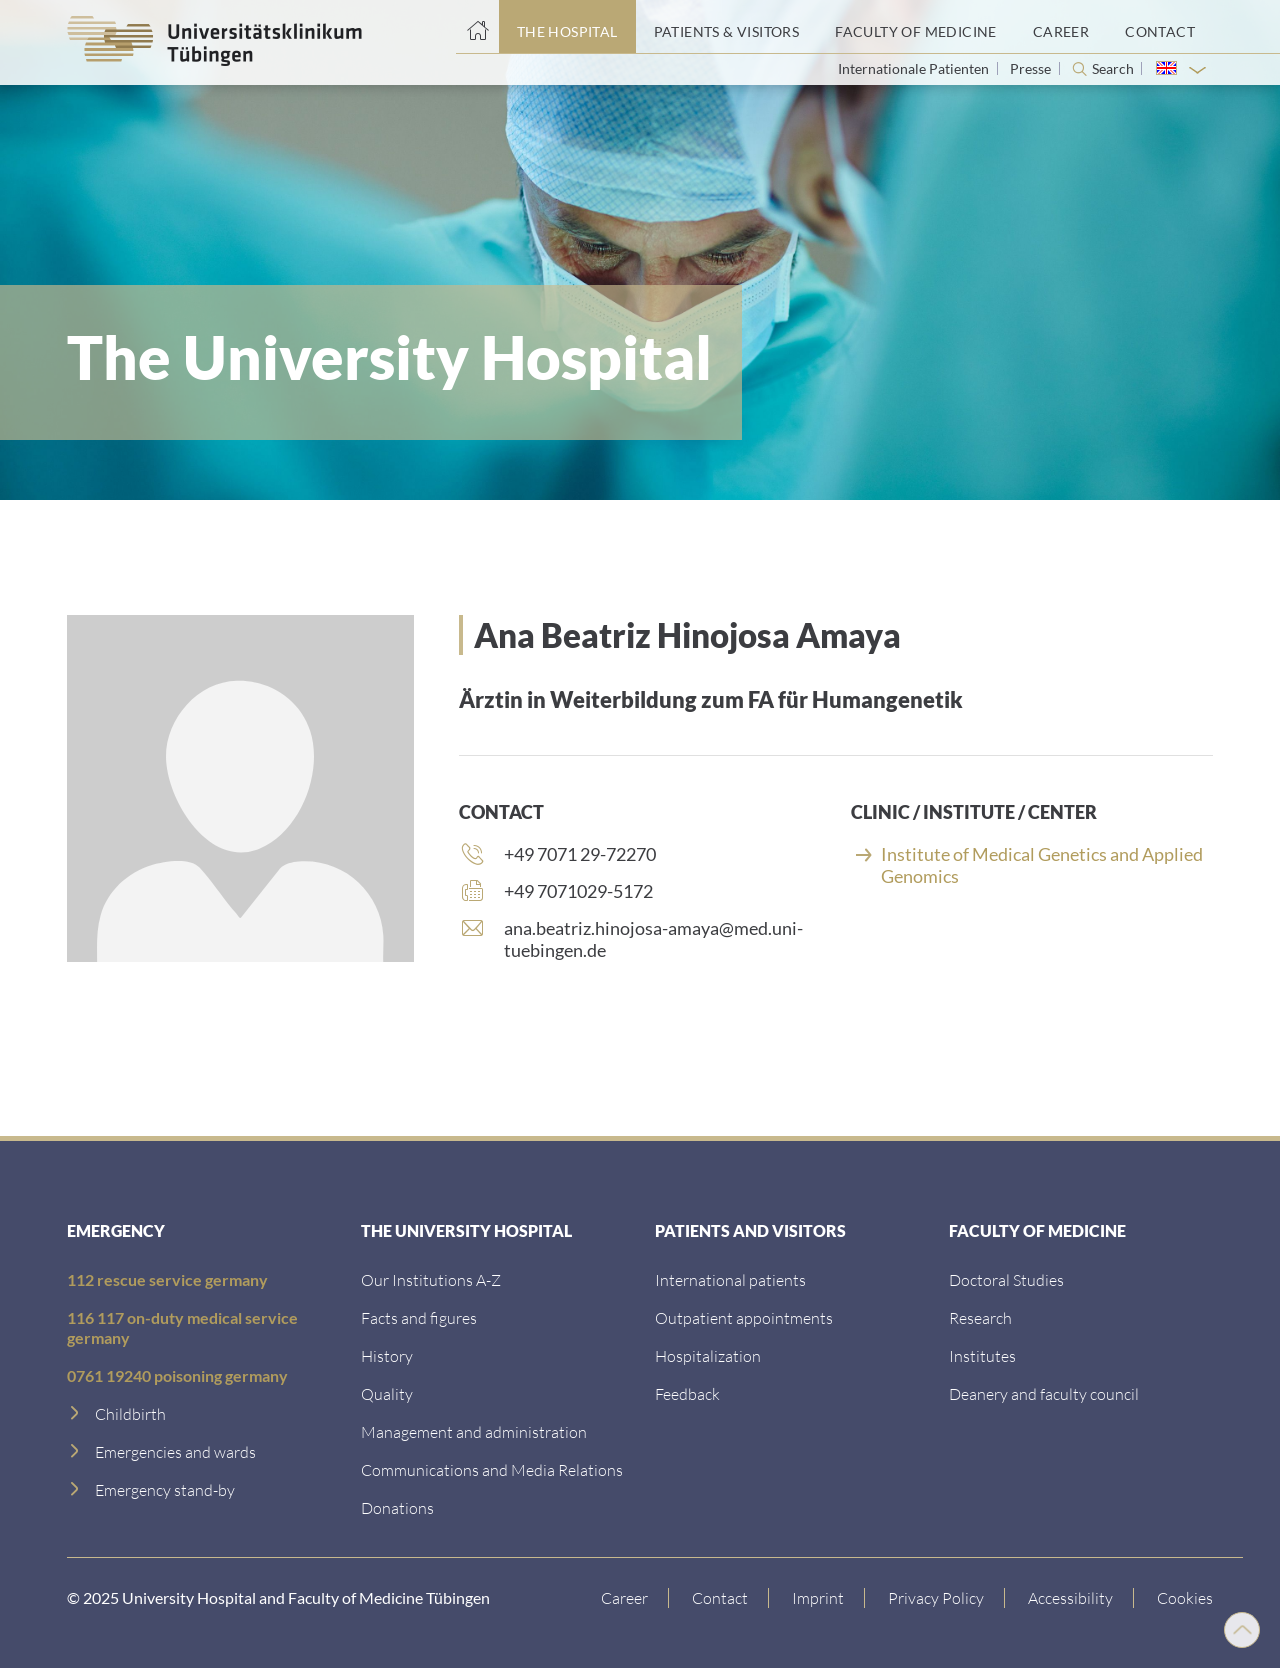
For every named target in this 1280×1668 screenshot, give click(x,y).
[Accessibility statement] (1071, 1598)
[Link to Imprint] (818, 1598)
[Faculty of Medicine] (916, 27)
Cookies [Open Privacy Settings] (1185, 1597)
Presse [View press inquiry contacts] (1032, 68)
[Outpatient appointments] (744, 1317)
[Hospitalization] (708, 1355)
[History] (387, 1355)
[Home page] (477, 27)
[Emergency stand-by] (165, 1489)
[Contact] (1160, 27)
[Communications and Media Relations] (492, 1469)
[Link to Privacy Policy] (936, 1598)
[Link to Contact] (720, 1598)
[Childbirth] (130, 1413)
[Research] (980, 1317)
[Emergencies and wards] (175, 1451)
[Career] (1061, 27)
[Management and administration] (474, 1431)
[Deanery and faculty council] (1044, 1393)
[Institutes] (982, 1355)
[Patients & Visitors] (727, 27)
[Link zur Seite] (397, 1507)
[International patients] (730, 1279)
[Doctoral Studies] (1006, 1279)
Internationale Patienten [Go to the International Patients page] (915, 68)
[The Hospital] (567, 27)
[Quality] (387, 1393)
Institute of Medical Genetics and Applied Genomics (1042, 865)
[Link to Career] (625, 1598)
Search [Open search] (1113, 69)
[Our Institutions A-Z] (431, 1279)
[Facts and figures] (419, 1317)
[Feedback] (687, 1393)
